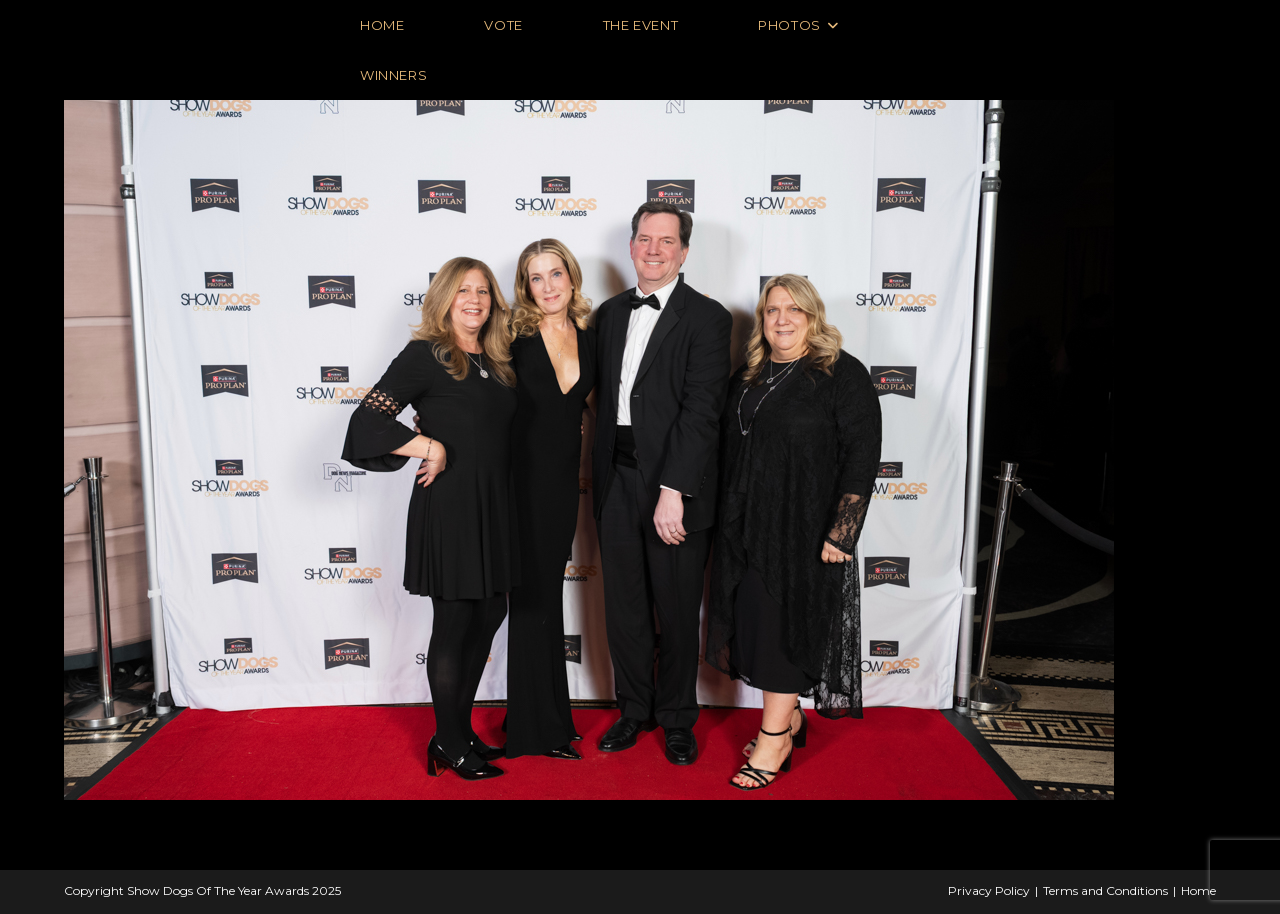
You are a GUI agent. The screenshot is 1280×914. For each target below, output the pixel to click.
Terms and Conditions (1105, 890)
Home (1198, 890)
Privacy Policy (989, 890)
